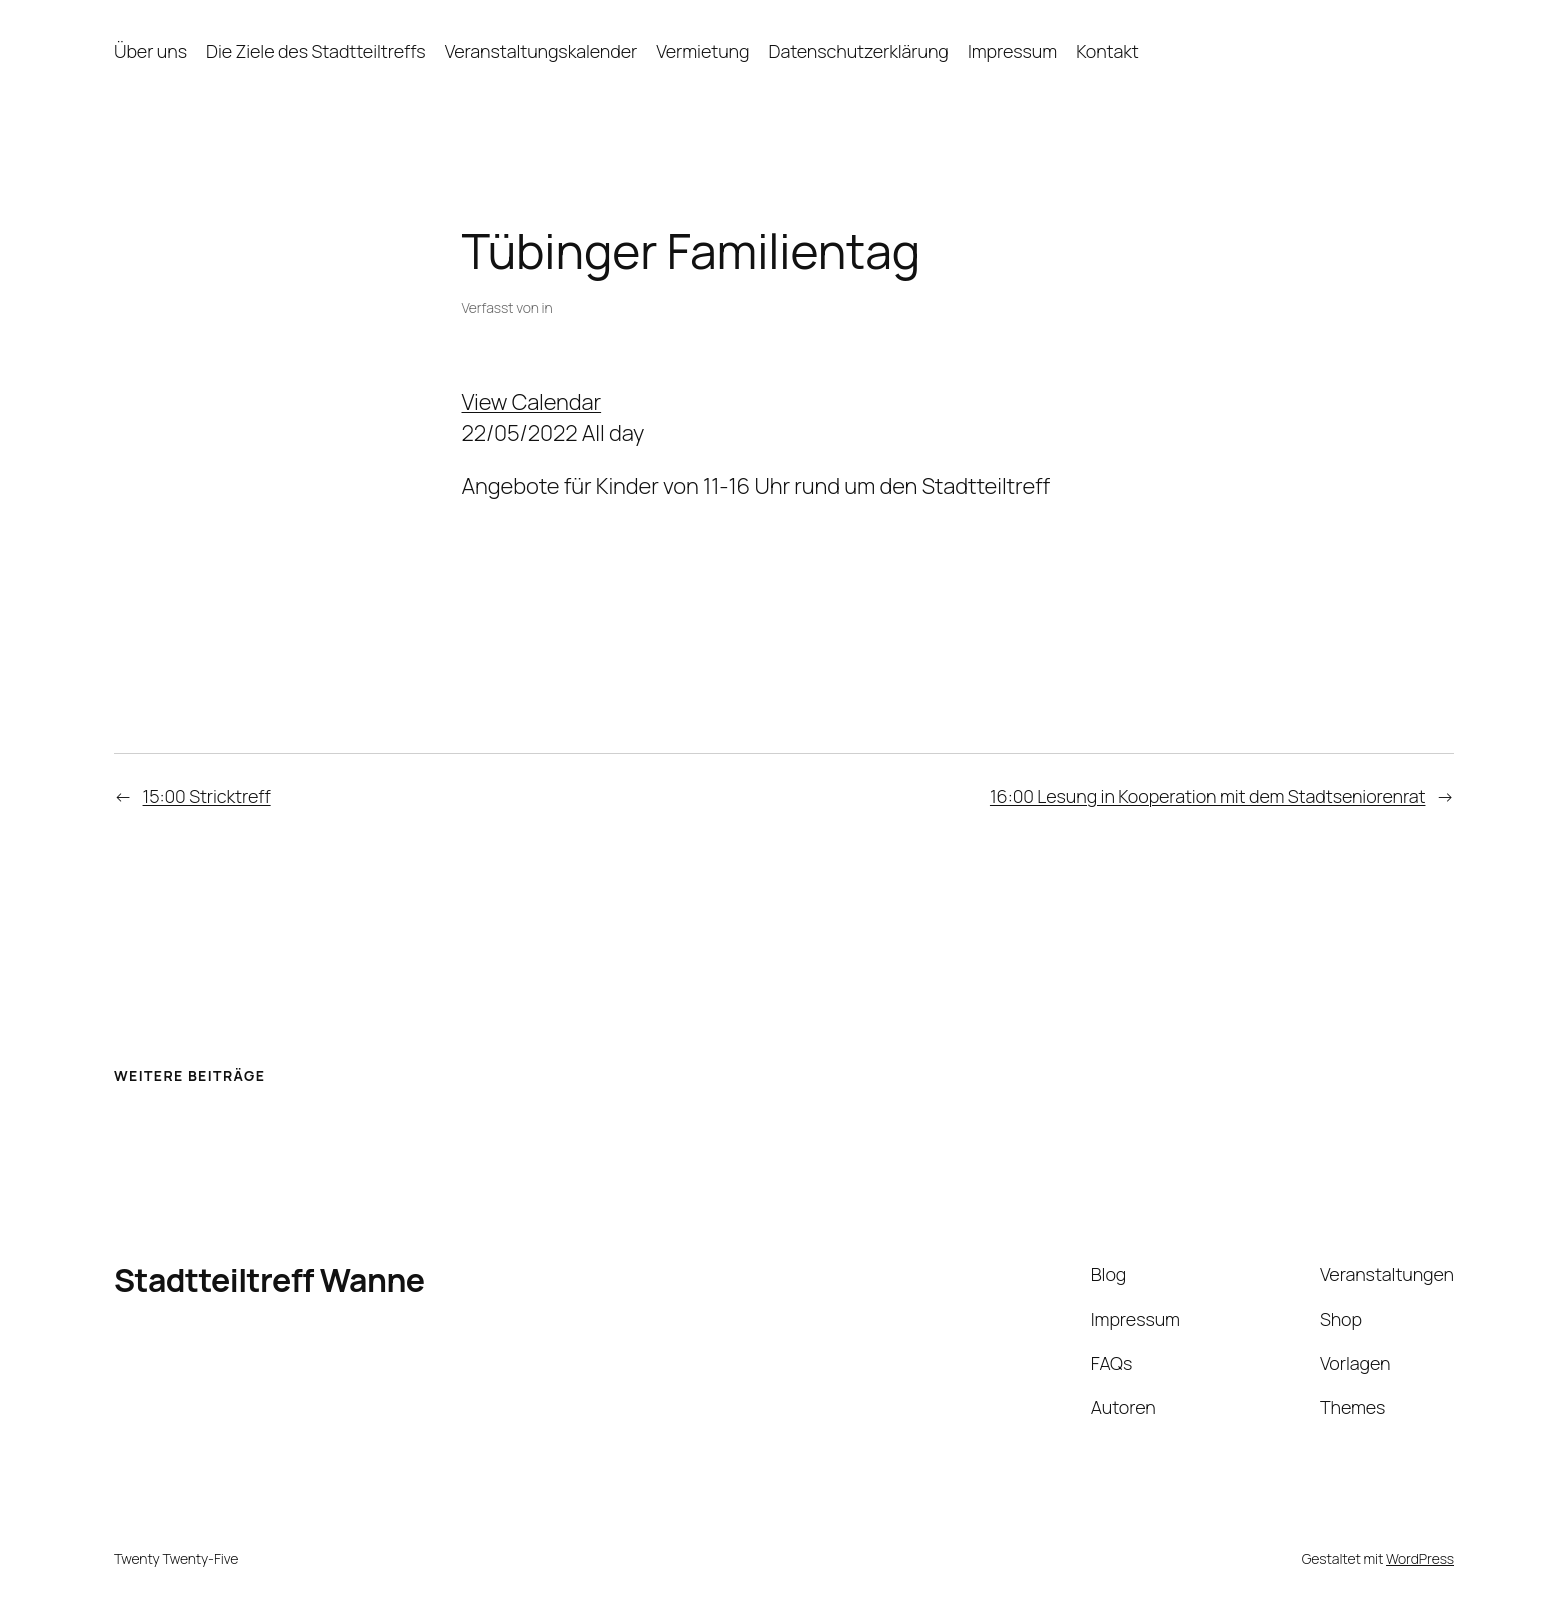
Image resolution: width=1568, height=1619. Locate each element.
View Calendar (532, 402)
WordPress (1420, 1558)
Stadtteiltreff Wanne (269, 1280)
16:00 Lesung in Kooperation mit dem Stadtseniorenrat (1208, 796)
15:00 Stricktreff (207, 796)
